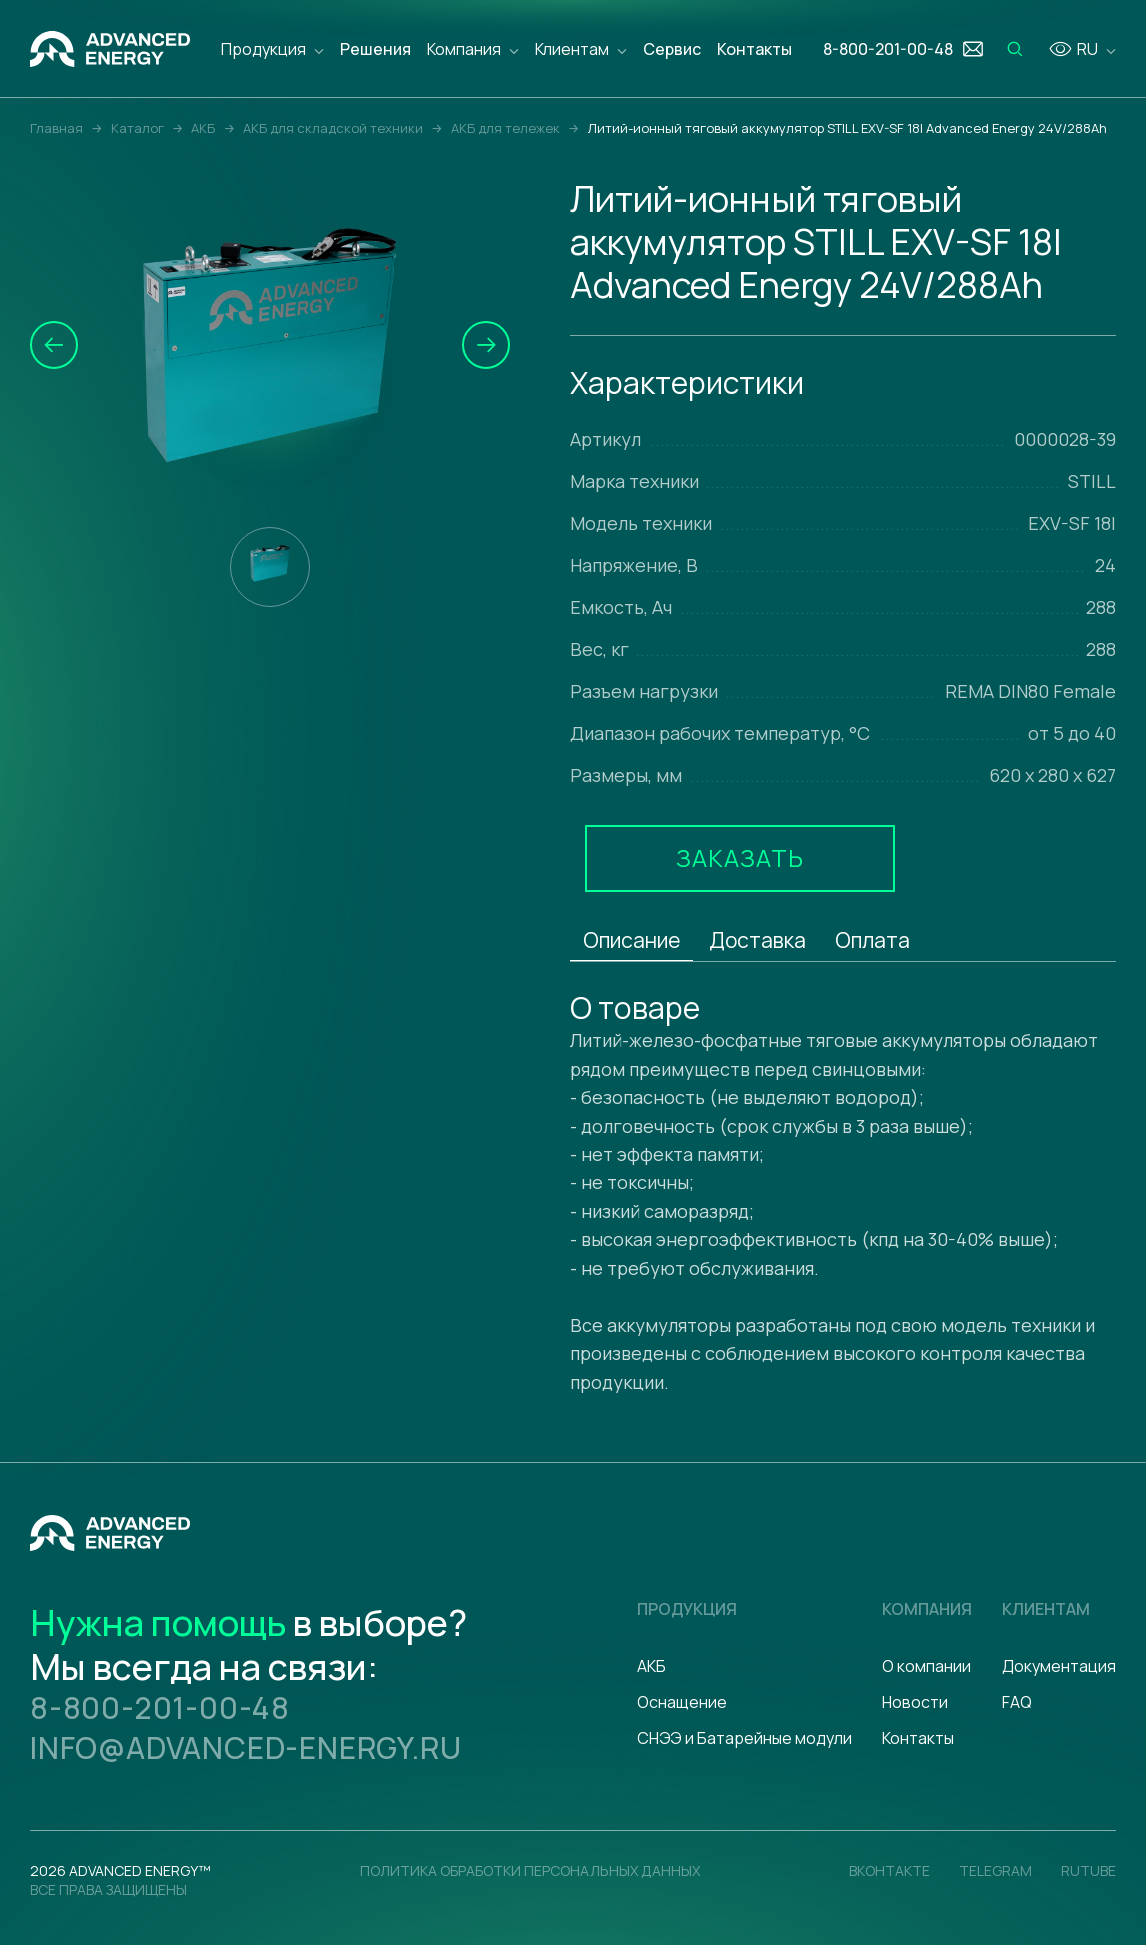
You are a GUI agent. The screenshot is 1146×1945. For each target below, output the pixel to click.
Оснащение (682, 1702)
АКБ (651, 1666)
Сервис (672, 49)
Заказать (740, 857)
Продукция (263, 49)
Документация (1059, 1666)
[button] (54, 345)
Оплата (872, 940)
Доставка (757, 940)
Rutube (1088, 1870)
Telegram (995, 1870)
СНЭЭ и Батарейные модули (744, 1738)
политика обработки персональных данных (530, 1870)
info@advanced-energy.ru (245, 1747)
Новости (915, 1702)
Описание (631, 940)
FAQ (1017, 1702)
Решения (375, 49)
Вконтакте (889, 1870)
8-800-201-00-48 (160, 1707)
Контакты (754, 49)
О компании (926, 1666)
